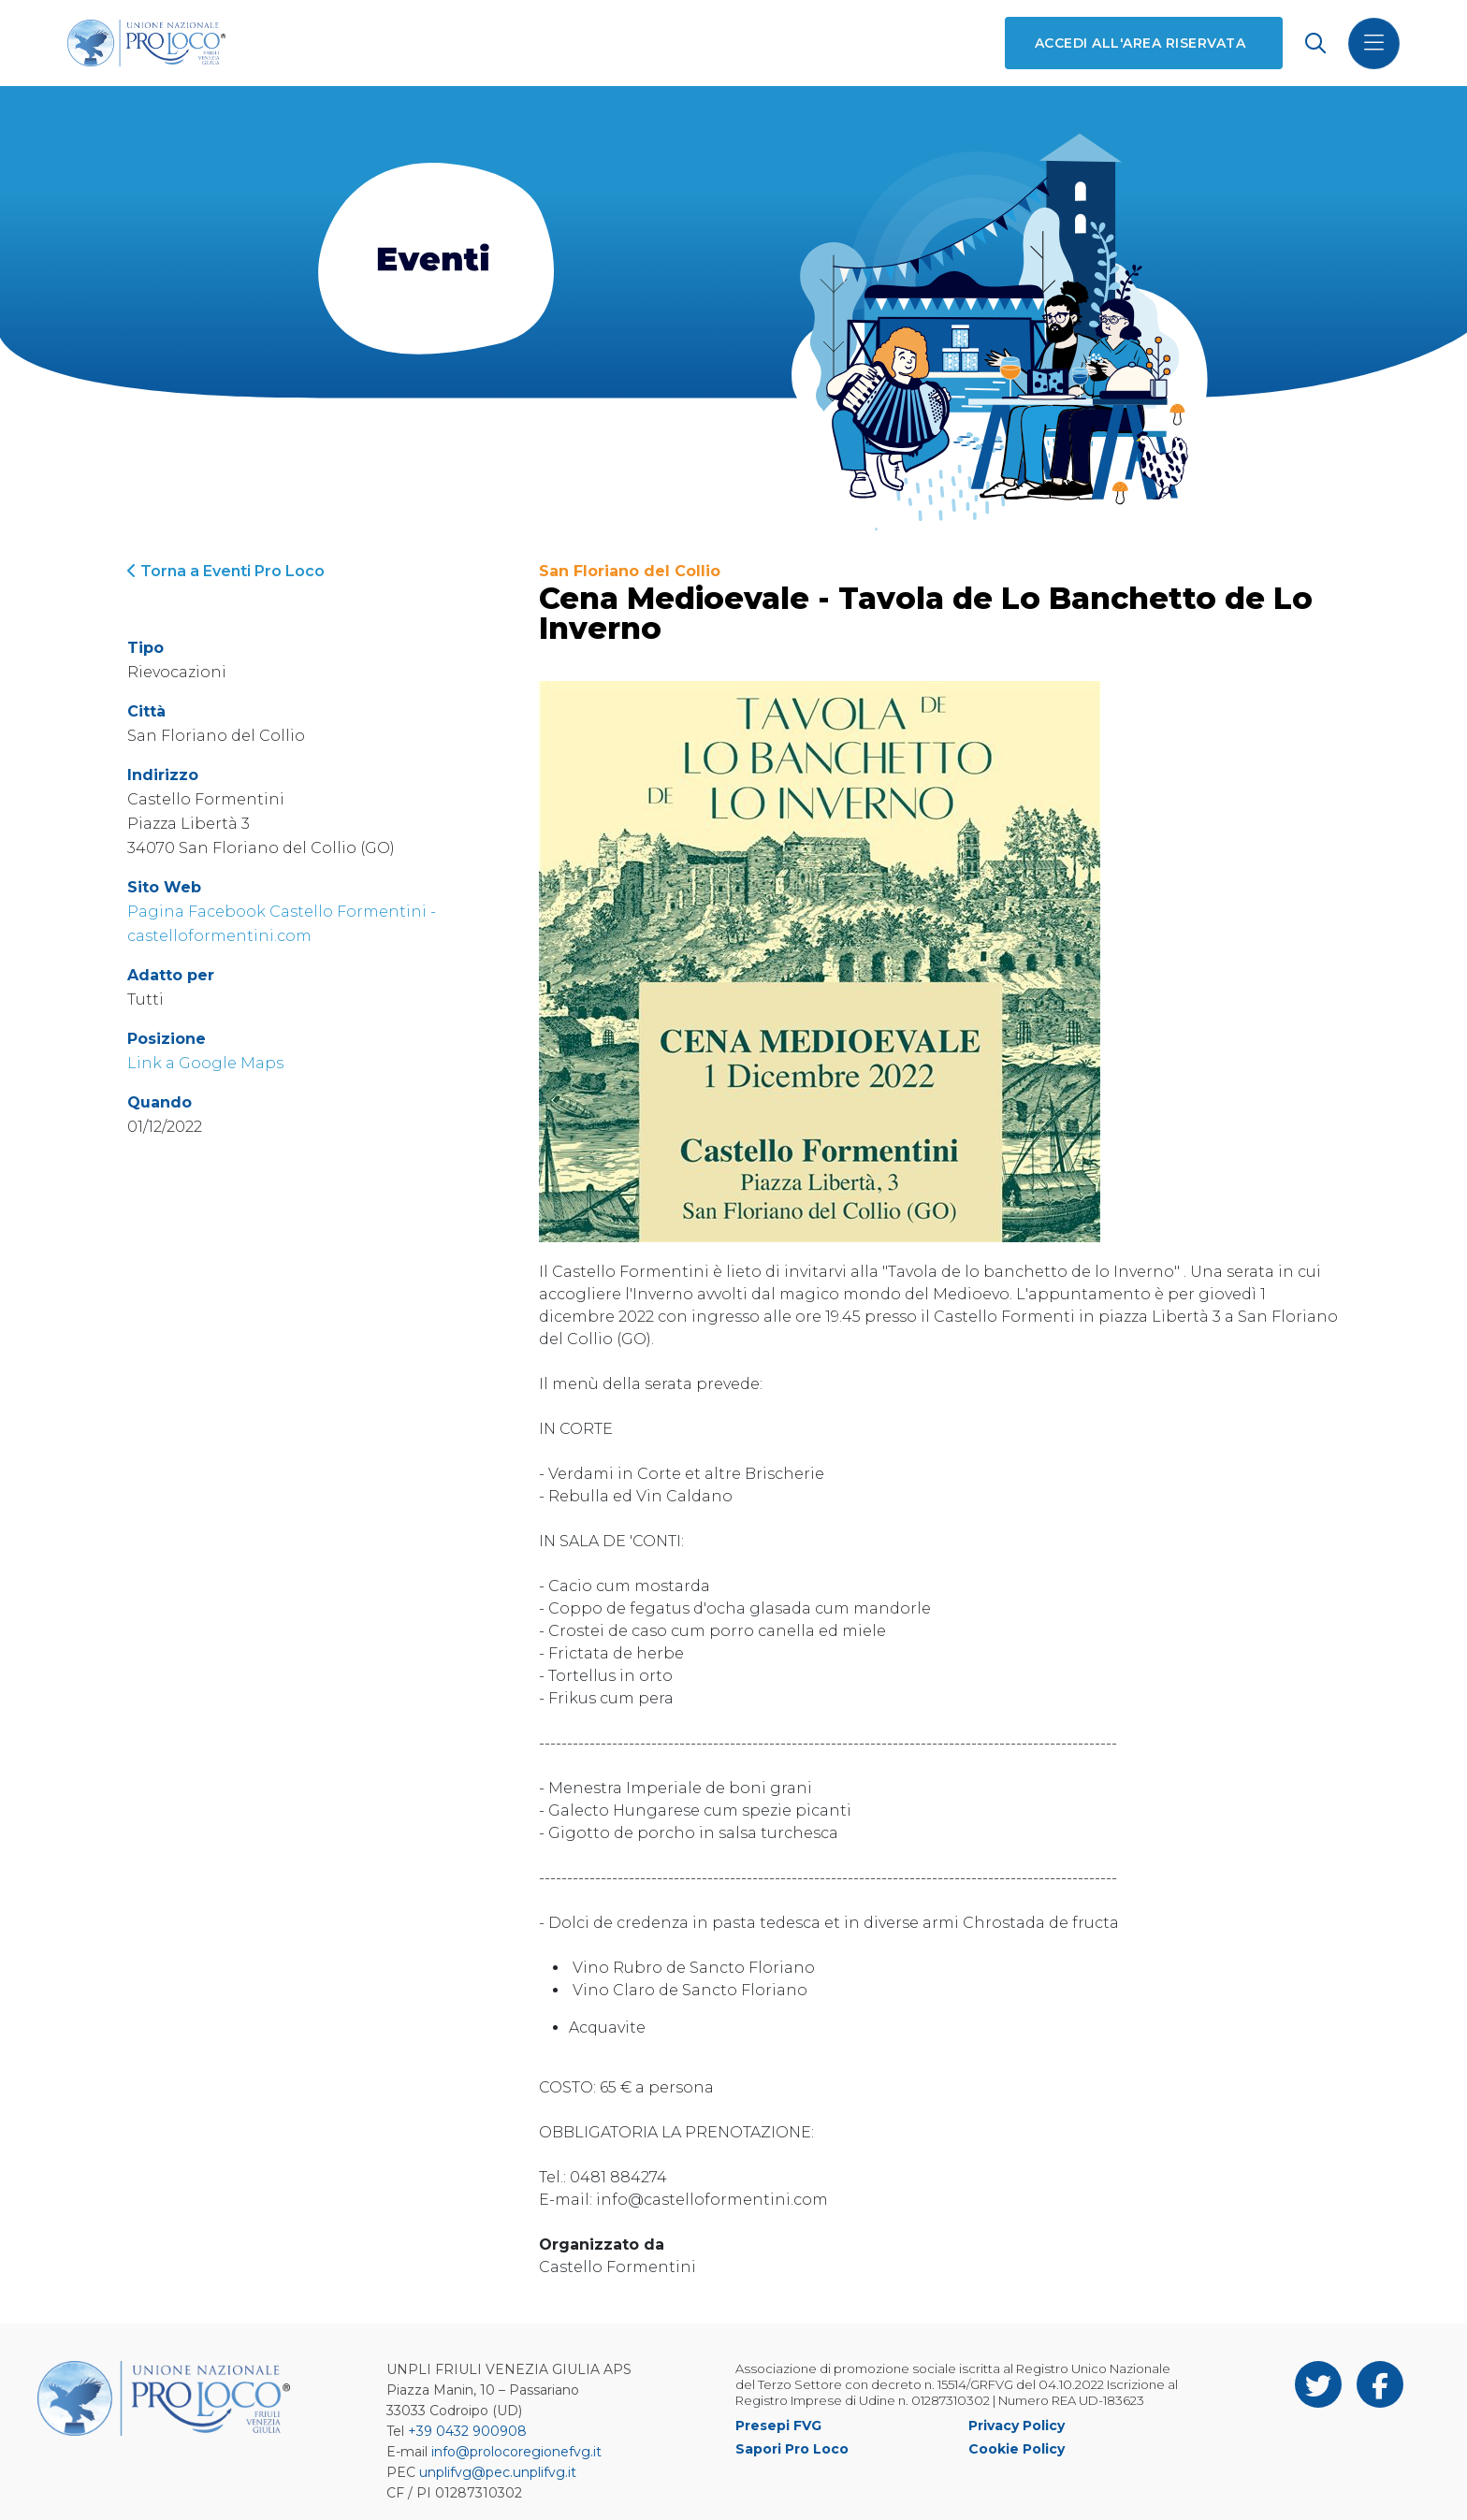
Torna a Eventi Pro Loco (226, 571)
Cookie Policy (1016, 2448)
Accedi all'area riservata (1140, 43)
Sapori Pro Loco (792, 2448)
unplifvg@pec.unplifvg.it (497, 2472)
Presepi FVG (778, 2425)
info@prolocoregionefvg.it (516, 2451)
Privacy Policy (1016, 2425)
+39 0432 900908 (467, 2431)
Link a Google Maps (205, 1063)
